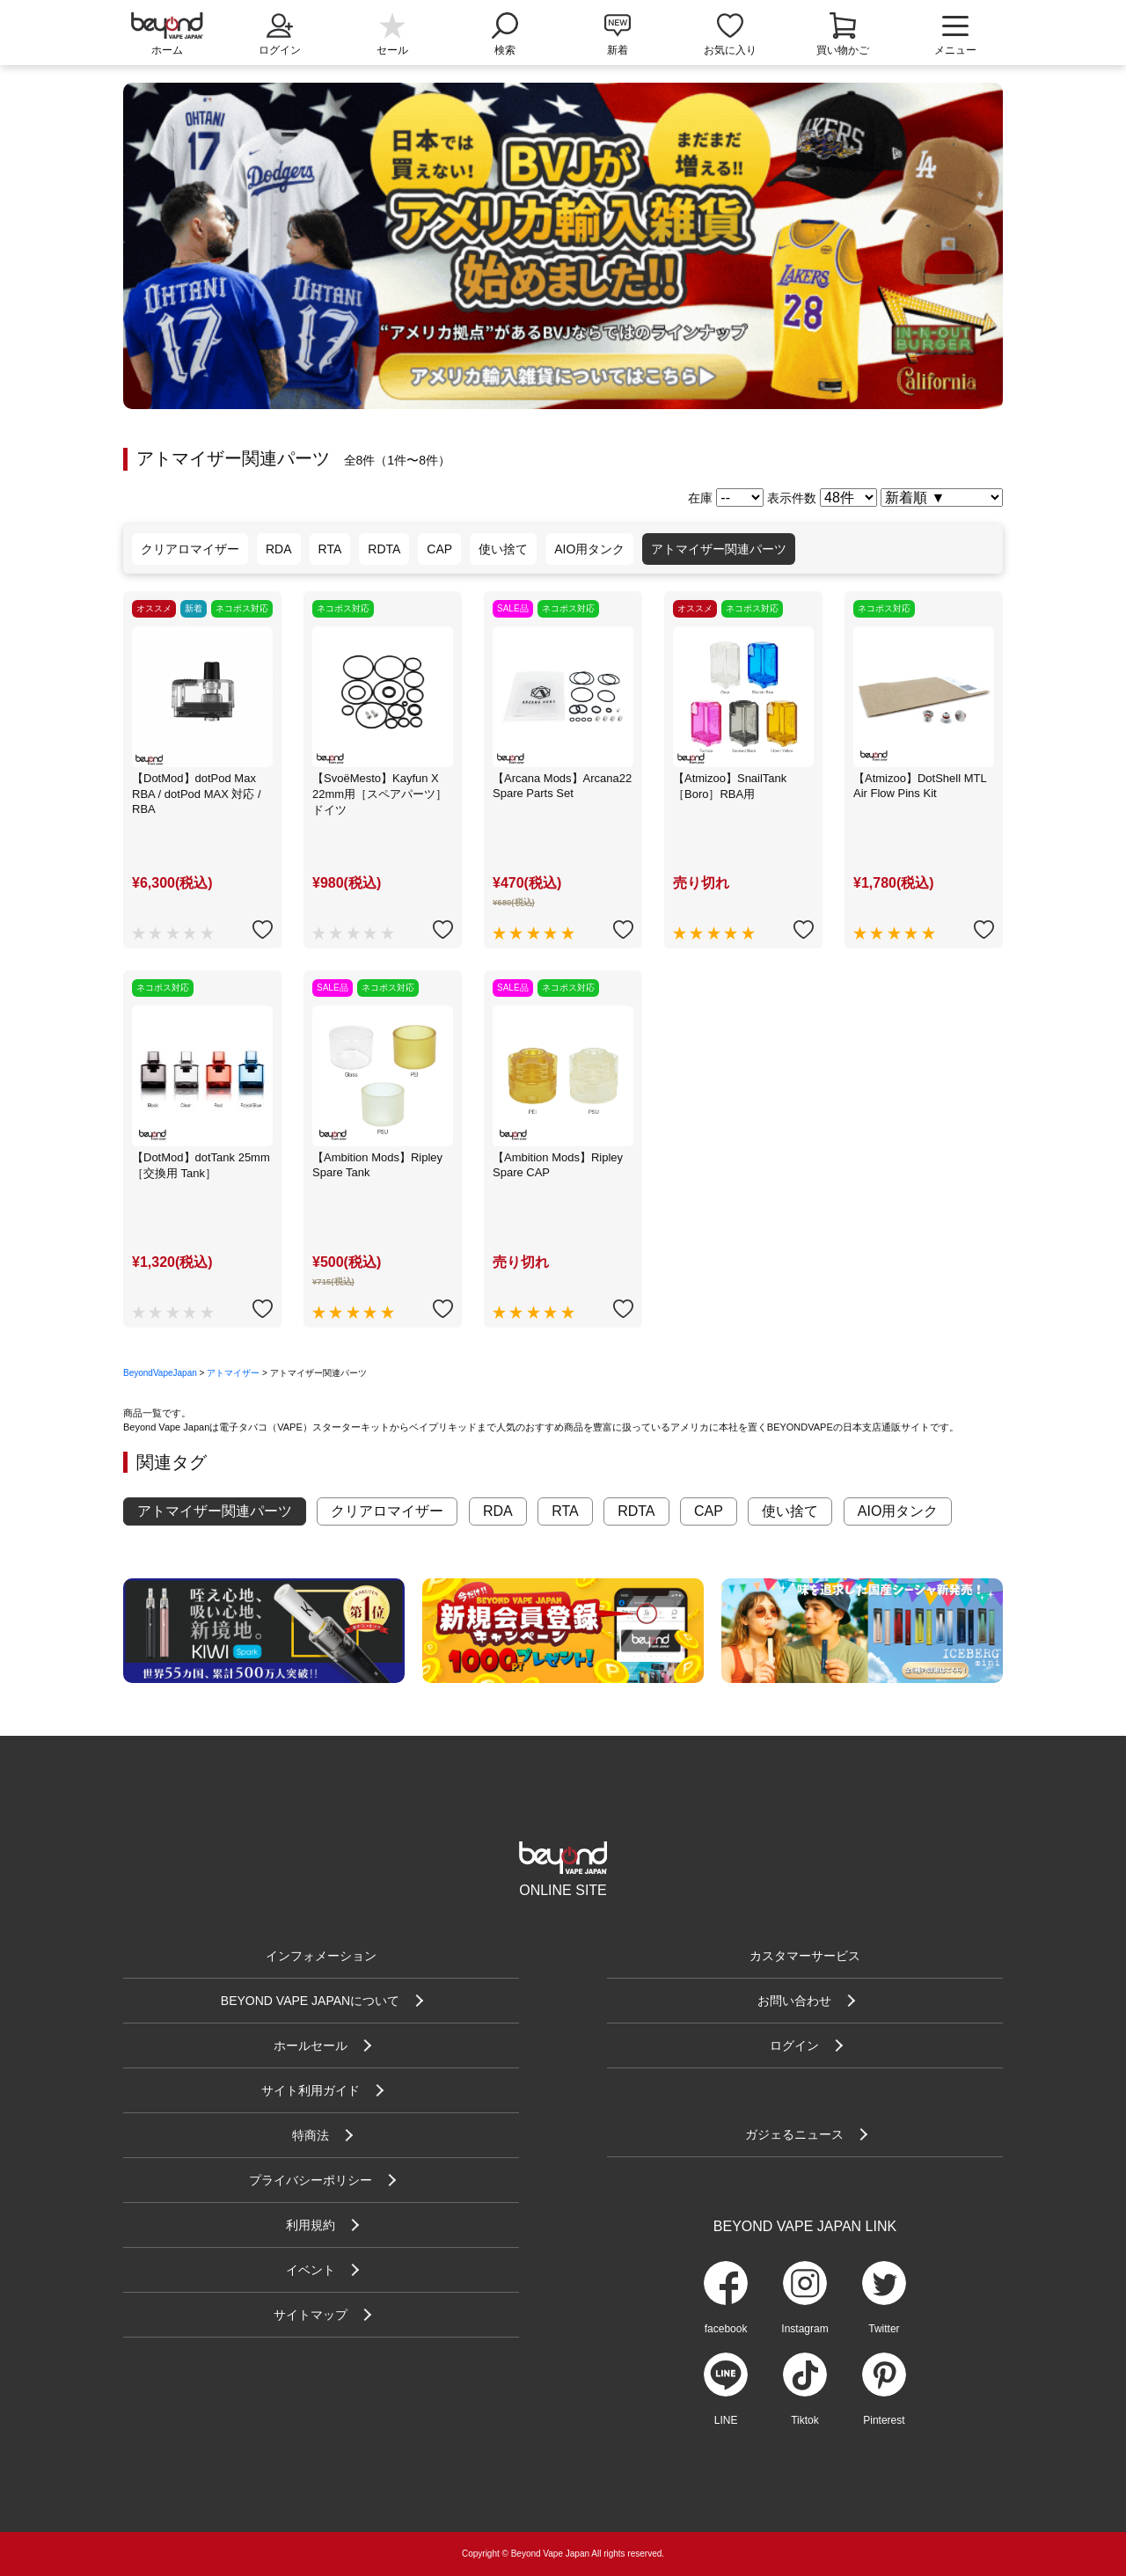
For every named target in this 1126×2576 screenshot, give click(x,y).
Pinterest (883, 2420)
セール (392, 50)
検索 (505, 32)
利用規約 (310, 2225)
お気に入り (730, 50)
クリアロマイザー (190, 549)
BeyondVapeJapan (160, 1373)
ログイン (280, 32)
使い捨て (503, 549)
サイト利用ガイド (310, 2090)
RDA (279, 549)
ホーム (167, 50)
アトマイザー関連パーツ (718, 549)
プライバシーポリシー (310, 2180)
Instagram (804, 2329)
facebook (726, 2329)
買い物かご (842, 50)
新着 (617, 50)
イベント (310, 2270)
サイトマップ (310, 2315)
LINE (726, 2420)
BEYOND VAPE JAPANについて (310, 2001)
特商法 (310, 2135)
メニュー (955, 35)
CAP (439, 549)
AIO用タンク (589, 549)
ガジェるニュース (794, 2134)
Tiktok (805, 2420)
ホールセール (310, 2045)
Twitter (883, 2329)
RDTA (384, 549)
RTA (330, 549)
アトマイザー (233, 1373)
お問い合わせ (794, 2001)
